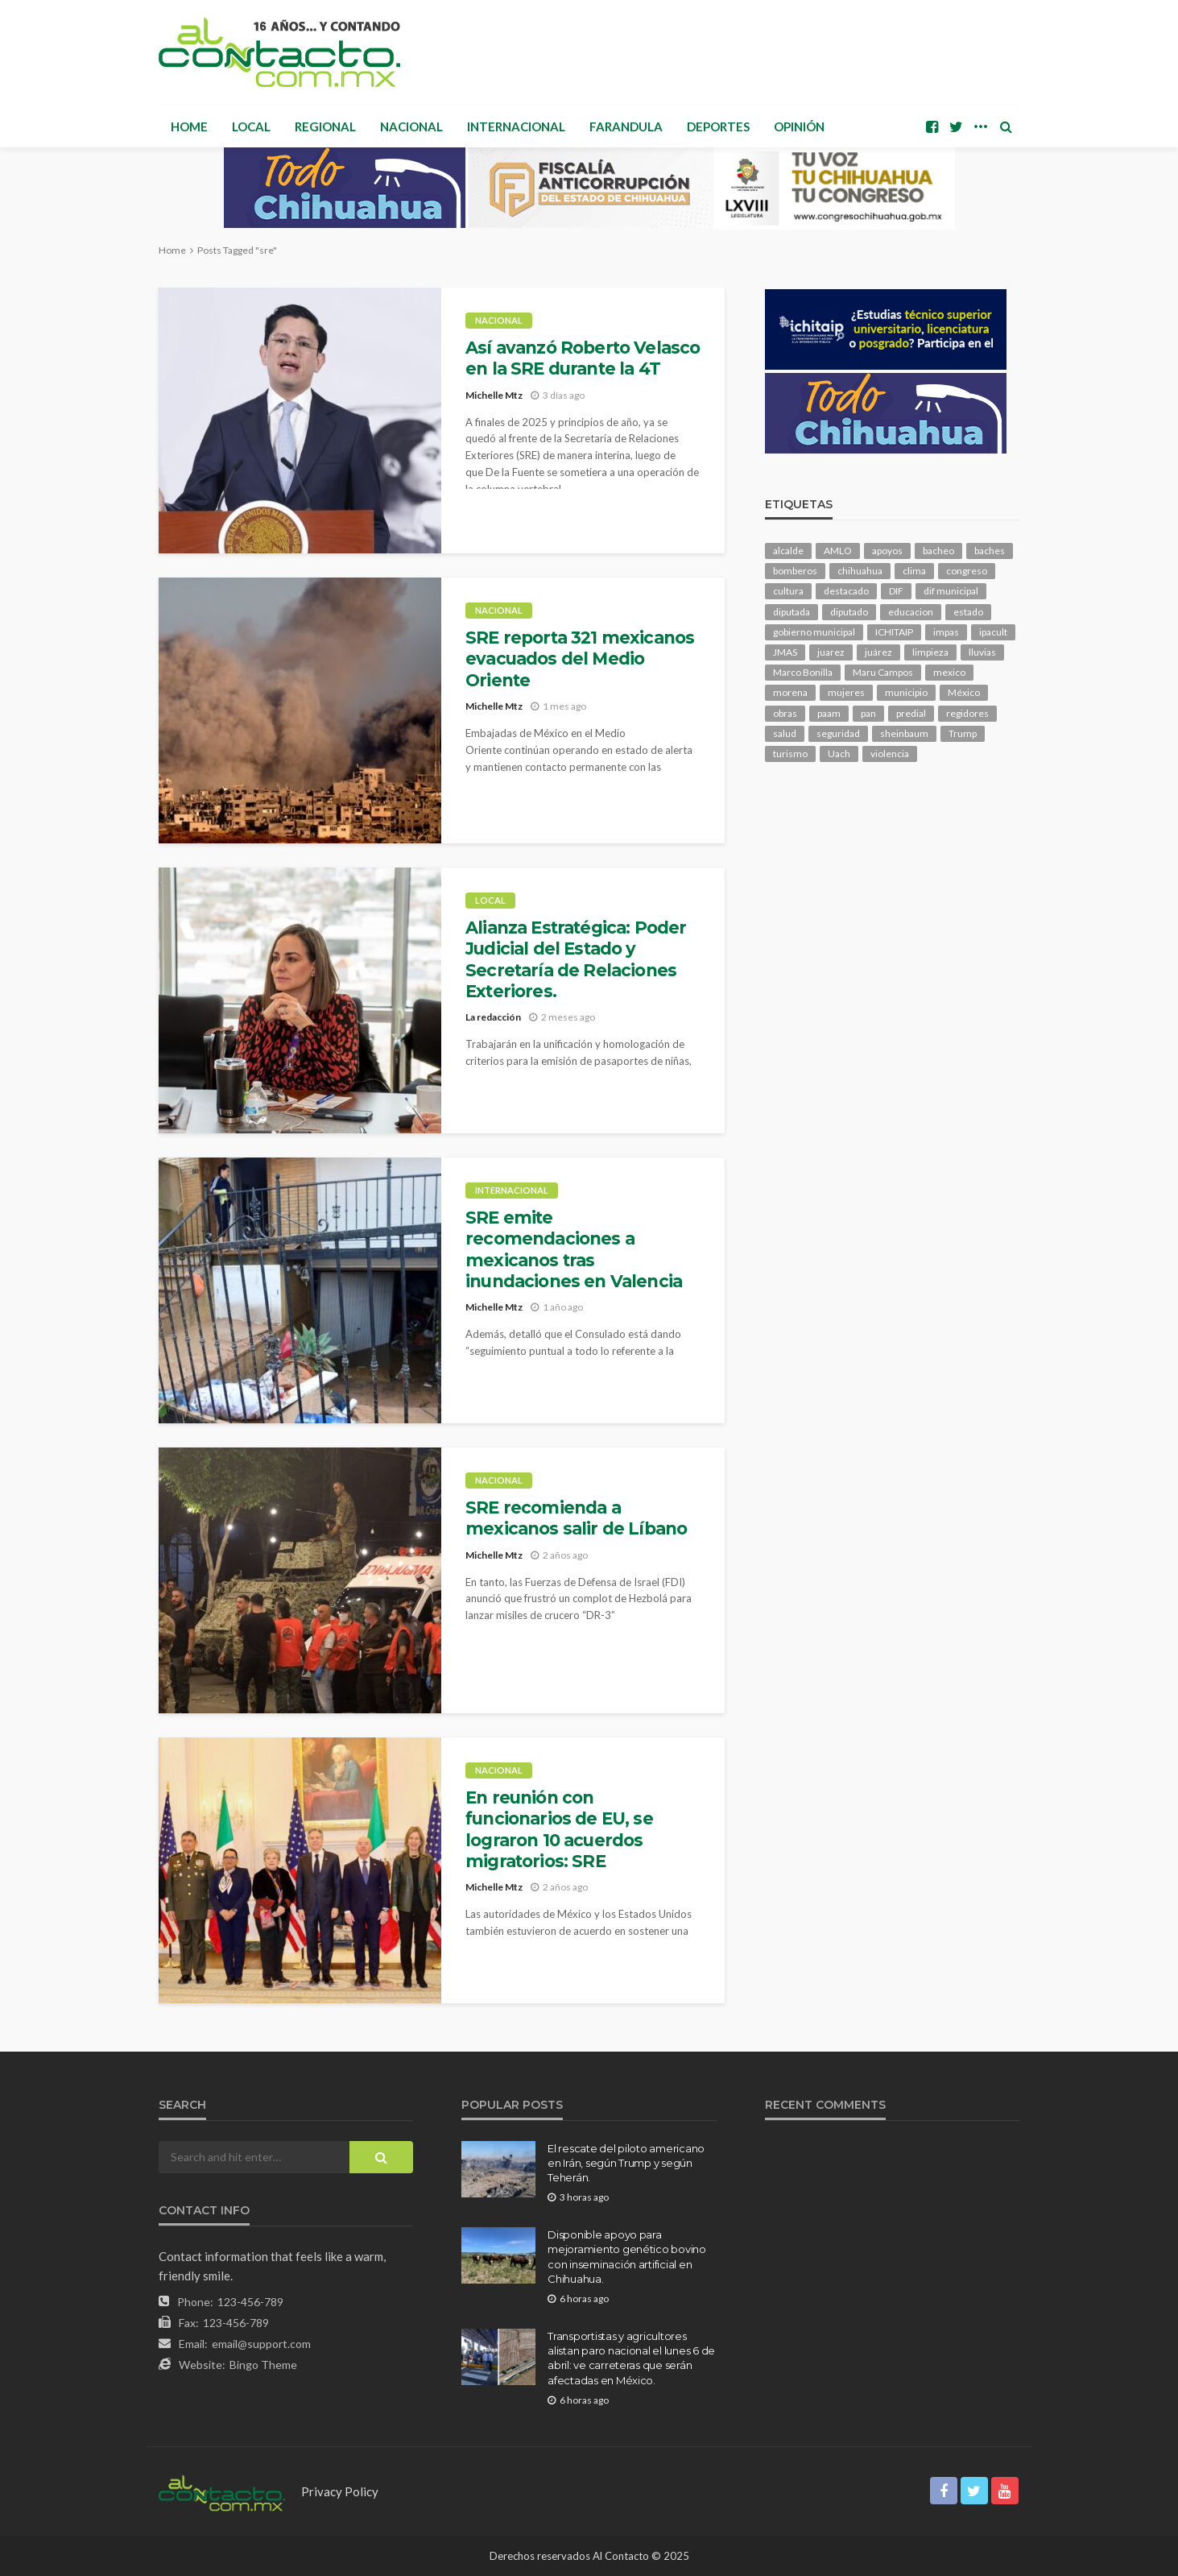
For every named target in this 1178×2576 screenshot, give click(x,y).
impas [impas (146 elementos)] (946, 632)
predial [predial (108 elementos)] (911, 713)
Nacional (411, 126)
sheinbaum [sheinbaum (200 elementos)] (904, 733)
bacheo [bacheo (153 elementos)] (938, 551)
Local (251, 126)
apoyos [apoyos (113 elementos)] (887, 551)
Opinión (799, 126)
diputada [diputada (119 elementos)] (791, 612)
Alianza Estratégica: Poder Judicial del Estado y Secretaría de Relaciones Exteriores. (575, 959)
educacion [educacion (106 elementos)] (910, 612)
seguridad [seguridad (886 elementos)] (838, 733)
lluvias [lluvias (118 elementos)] (982, 652)
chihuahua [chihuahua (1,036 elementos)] (859, 571)
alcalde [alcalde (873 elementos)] (788, 551)
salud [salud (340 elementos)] (784, 733)
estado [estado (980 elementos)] (968, 612)
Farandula (626, 126)
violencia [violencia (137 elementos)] (889, 754)
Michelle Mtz (494, 395)
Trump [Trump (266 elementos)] (963, 733)
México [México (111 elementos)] (964, 692)
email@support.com (261, 2343)
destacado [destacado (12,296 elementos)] (846, 591)
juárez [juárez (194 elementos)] (878, 652)
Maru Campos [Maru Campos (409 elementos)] (883, 672)
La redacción (493, 1017)
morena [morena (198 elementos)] (790, 692)
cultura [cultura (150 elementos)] (788, 591)
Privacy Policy (339, 2491)
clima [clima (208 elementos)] (914, 571)
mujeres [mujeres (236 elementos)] (846, 692)
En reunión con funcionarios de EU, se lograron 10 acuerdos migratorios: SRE (559, 1829)
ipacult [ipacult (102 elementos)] (993, 632)
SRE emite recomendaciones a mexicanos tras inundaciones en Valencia (573, 1249)
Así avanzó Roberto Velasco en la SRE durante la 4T (582, 358)
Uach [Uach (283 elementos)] (839, 754)
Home (189, 126)
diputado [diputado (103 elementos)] (849, 612)
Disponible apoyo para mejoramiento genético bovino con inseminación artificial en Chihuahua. (627, 2256)
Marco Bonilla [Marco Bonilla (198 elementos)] (803, 672)
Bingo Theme (263, 2364)
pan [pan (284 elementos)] (868, 713)
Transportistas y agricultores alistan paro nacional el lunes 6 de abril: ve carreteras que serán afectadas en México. (631, 2358)
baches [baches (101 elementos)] (989, 551)
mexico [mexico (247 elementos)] (949, 672)
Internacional (516, 126)
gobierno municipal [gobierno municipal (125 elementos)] (814, 632)
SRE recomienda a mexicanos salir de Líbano (576, 1518)
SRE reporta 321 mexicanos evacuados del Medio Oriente (579, 658)
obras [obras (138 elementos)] (785, 713)
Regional (325, 126)
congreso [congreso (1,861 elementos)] (966, 571)
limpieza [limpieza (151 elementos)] (930, 652)
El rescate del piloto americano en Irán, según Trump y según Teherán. (626, 2163)
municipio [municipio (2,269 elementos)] (906, 692)
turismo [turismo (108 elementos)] (790, 754)
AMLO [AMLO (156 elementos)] (838, 551)
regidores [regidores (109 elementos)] (967, 713)
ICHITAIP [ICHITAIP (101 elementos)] (894, 632)
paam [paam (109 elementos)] (829, 713)
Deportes (718, 126)
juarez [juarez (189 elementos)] (831, 652)
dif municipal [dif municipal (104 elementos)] (951, 591)
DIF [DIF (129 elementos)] (896, 591)
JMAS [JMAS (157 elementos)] (785, 652)
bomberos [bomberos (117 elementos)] (795, 571)
